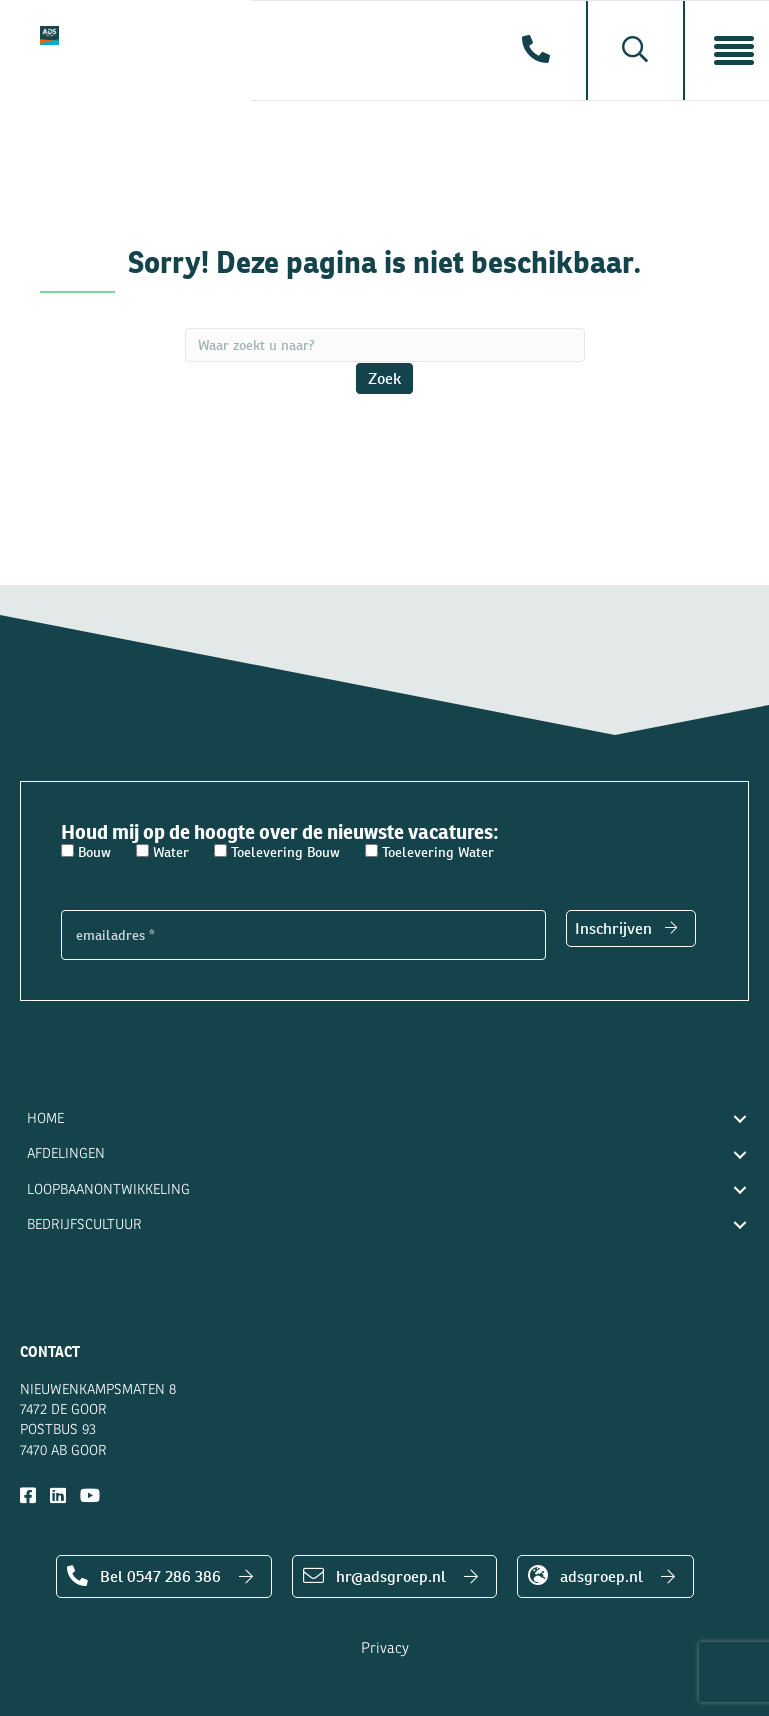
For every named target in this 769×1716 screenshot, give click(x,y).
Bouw (86, 852)
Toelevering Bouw (277, 852)
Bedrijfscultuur (84, 1224)
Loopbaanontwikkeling (108, 1189)
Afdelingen (66, 1153)
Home (45, 1118)
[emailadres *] (303, 935)
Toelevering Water (429, 852)
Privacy (385, 1648)
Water (162, 852)
